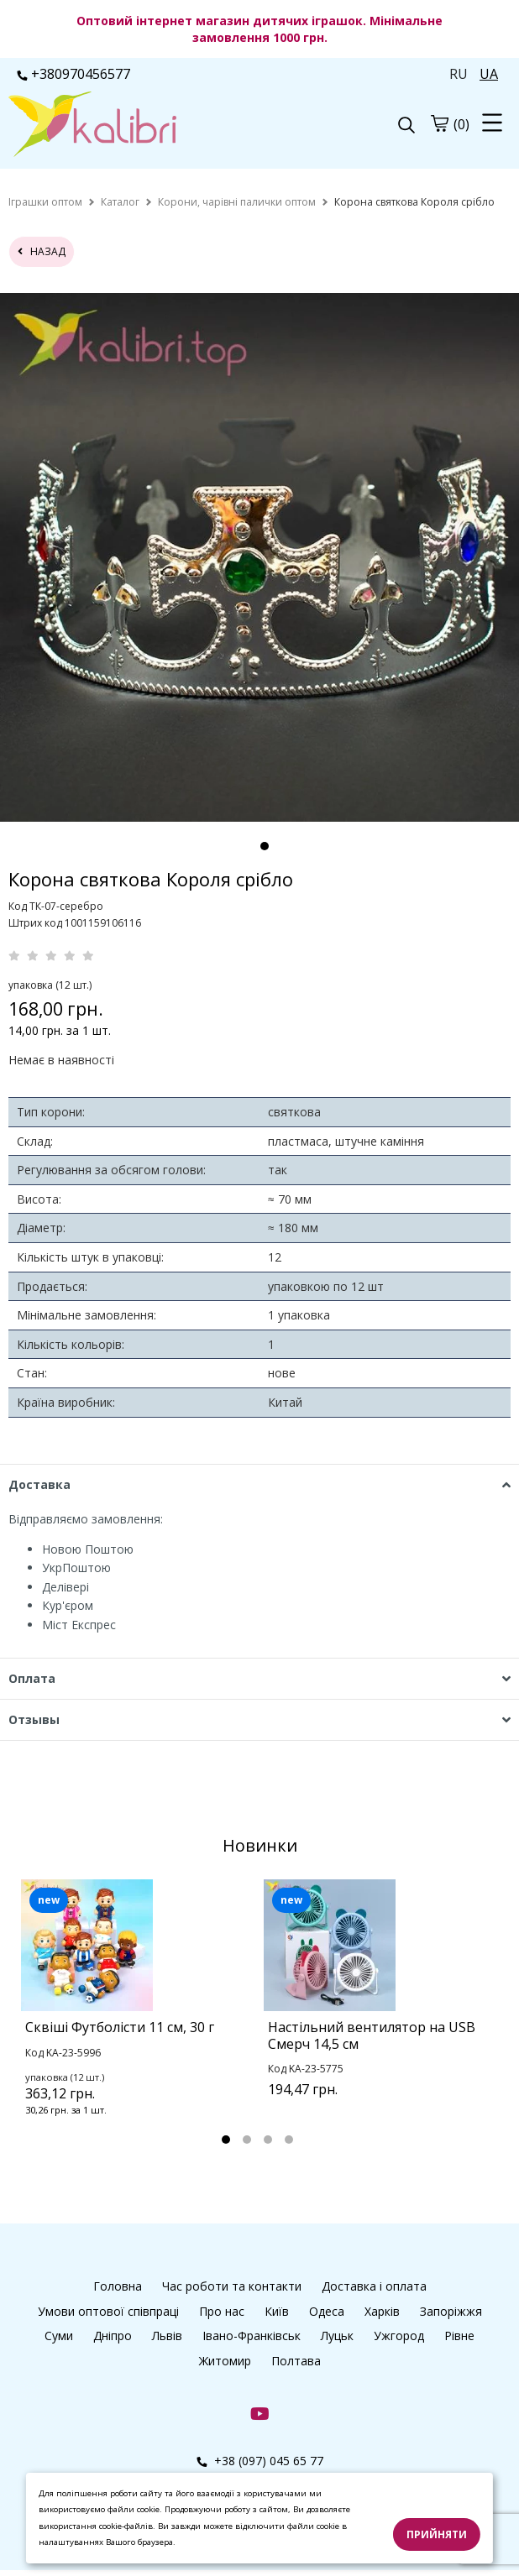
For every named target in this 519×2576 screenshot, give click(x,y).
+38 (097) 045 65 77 (260, 2461)
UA (489, 74)
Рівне (459, 2335)
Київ (277, 2311)
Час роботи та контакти (231, 2286)
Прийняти (436, 2534)
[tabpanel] (138, 2020)
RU (458, 74)
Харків (382, 2311)
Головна (117, 2286)
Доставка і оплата (374, 2286)
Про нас (221, 2311)
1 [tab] (264, 846)
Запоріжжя (451, 2311)
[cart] (439, 123)
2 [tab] (247, 2139)
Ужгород (399, 2335)
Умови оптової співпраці (108, 2311)
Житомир (225, 2361)
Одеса (326, 2311)
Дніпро (112, 2335)
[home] (45, 202)
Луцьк (337, 2335)
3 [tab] (268, 2139)
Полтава (296, 2361)
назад (42, 251)
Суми (59, 2335)
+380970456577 (73, 74)
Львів (167, 2335)
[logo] (134, 125)
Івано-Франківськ (251, 2335)
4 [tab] (289, 2139)
